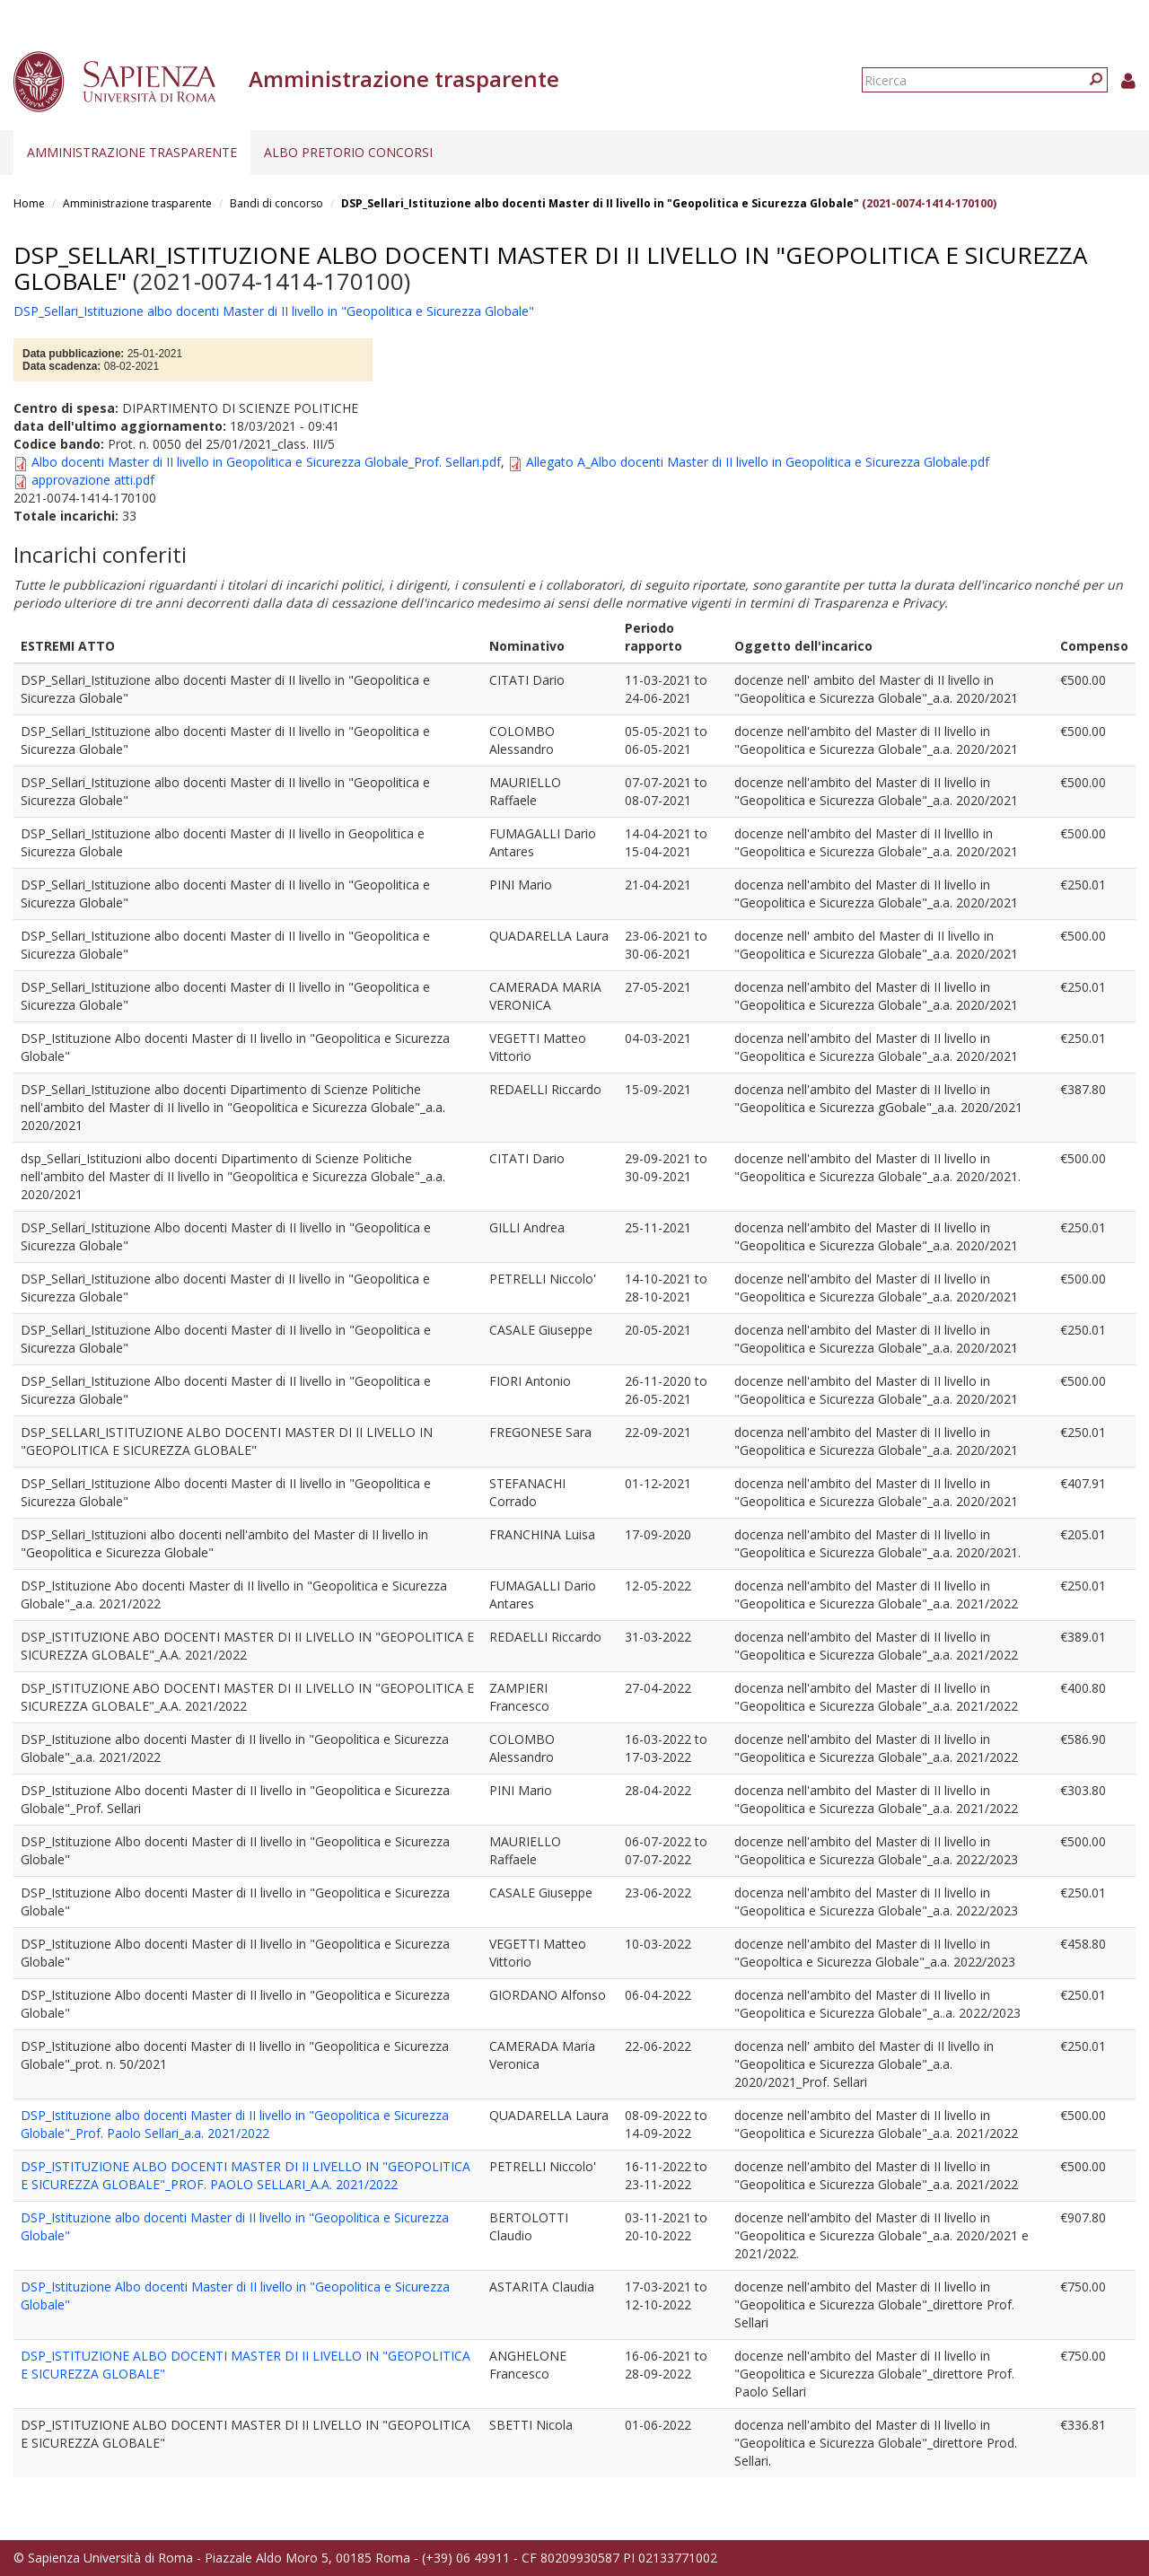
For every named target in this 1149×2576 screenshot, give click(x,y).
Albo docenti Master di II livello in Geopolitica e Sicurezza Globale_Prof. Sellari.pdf (266, 461)
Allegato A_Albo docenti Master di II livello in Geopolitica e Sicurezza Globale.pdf (757, 461)
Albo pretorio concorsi (348, 152)
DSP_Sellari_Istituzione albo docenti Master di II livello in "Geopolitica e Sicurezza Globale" (600, 203)
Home (29, 203)
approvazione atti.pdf (92, 479)
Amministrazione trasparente (132, 152)
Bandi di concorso (276, 203)
